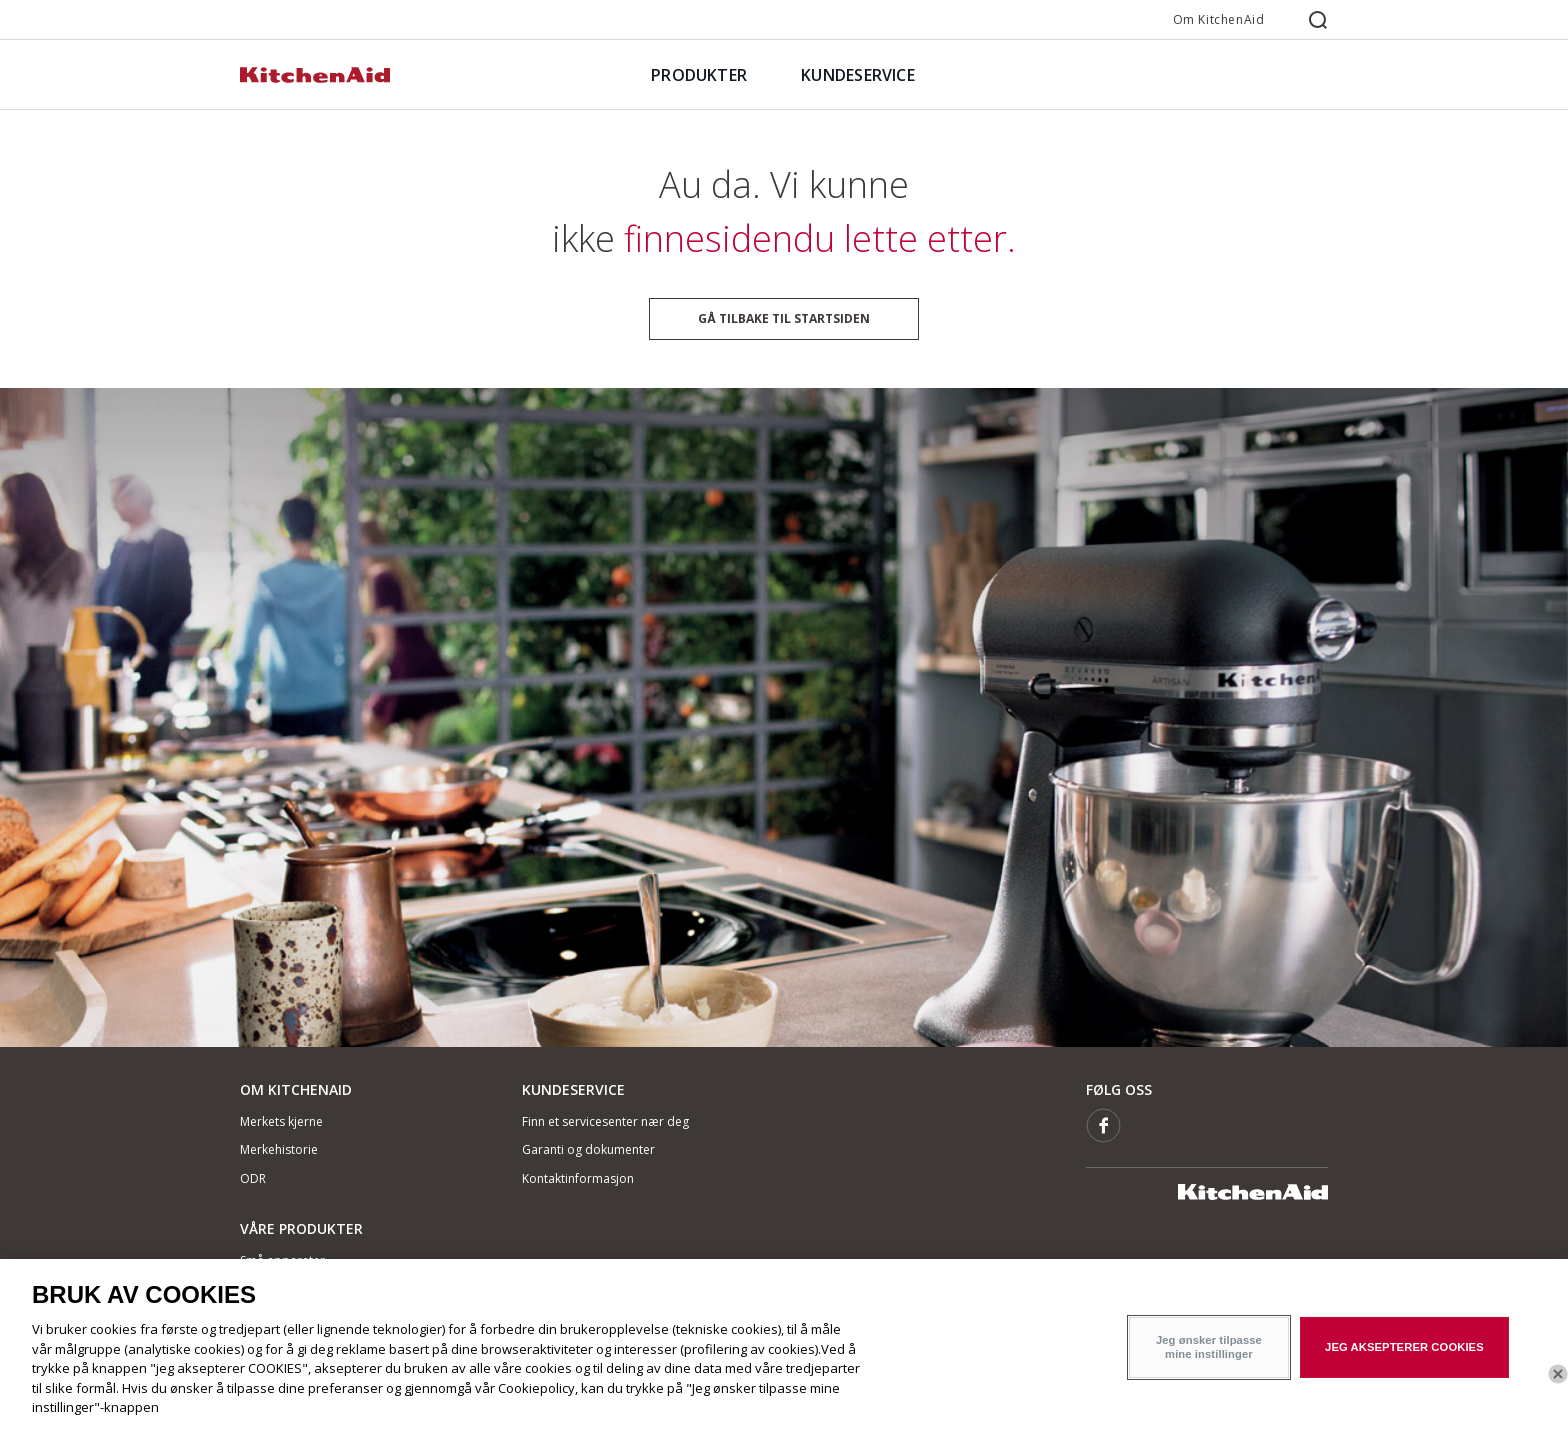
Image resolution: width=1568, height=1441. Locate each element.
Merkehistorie (279, 1149)
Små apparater (282, 1260)
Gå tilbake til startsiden (784, 318)
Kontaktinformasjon (578, 1178)
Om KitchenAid (1219, 19)
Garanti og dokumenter (588, 1149)
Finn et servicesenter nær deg (605, 1121)
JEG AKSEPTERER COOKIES (1404, 1361)
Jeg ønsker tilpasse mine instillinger (1209, 1360)
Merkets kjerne (281, 1121)
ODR (253, 1178)
